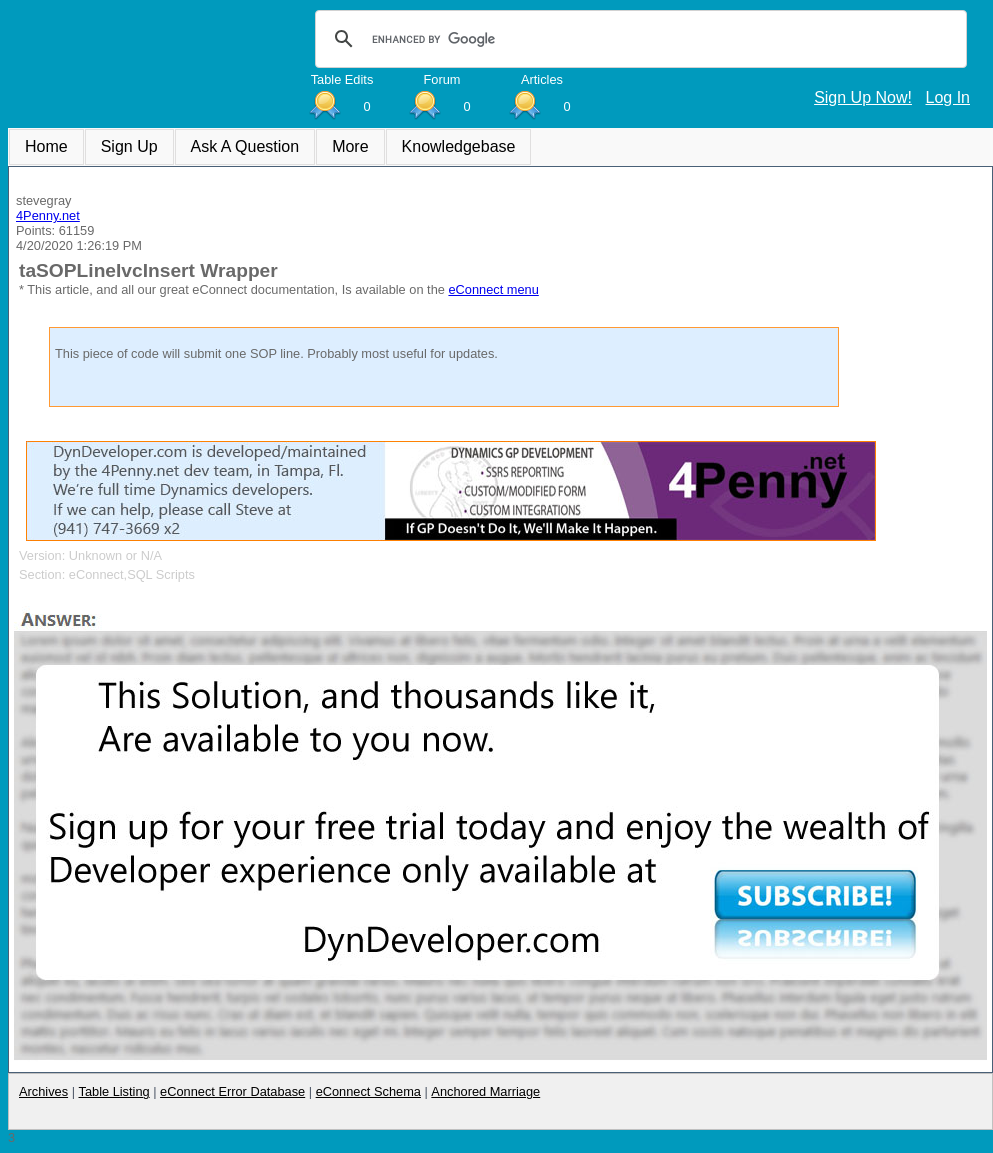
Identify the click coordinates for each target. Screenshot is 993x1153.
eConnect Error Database (232, 1091)
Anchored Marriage (485, 1091)
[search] (638, 39)
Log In (948, 97)
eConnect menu (493, 289)
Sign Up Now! (863, 97)
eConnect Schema (368, 1091)
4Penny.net (48, 215)
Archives (43, 1091)
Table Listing (114, 1091)
